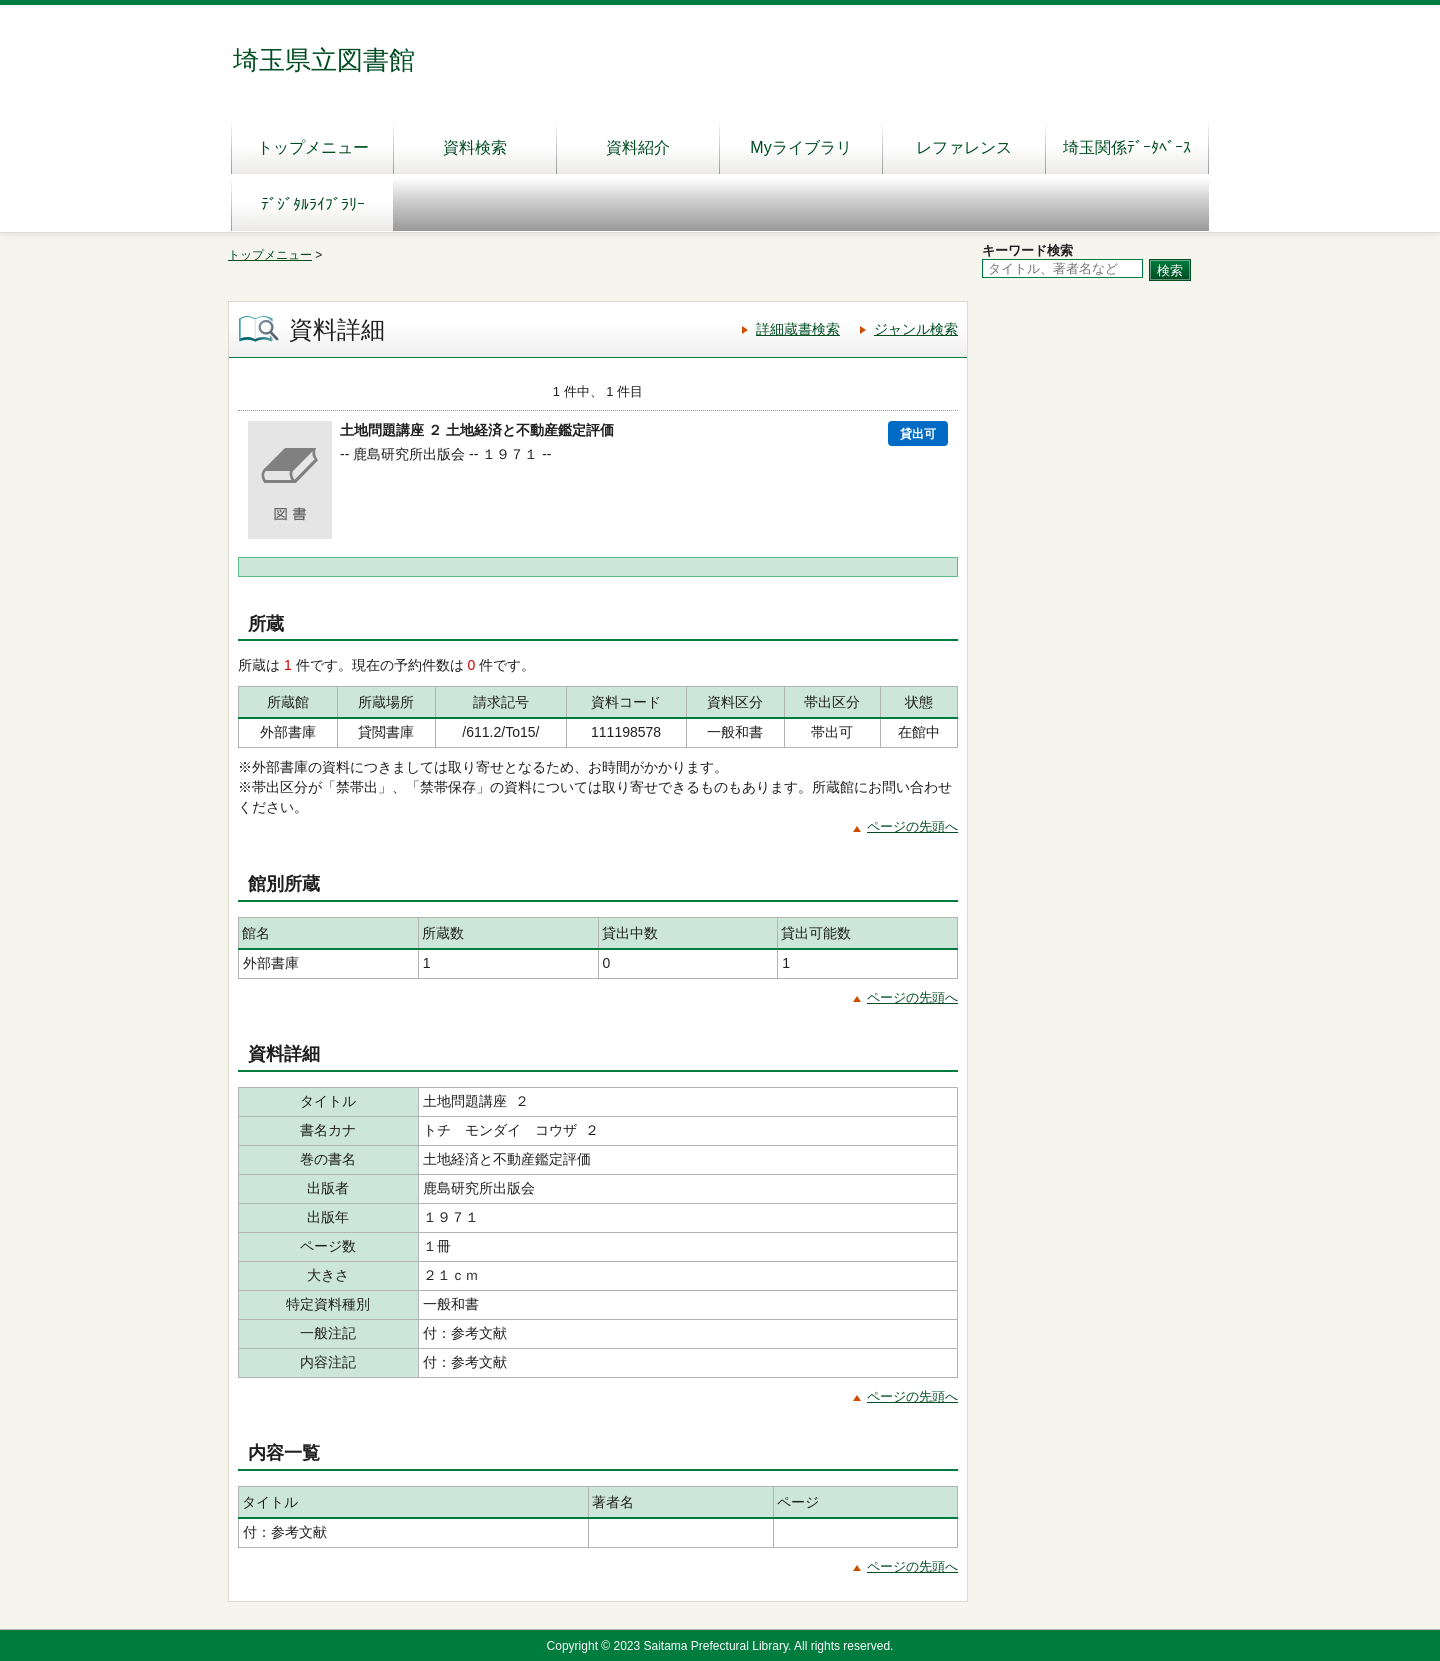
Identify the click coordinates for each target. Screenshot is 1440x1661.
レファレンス (964, 147)
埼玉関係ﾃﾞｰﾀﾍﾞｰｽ (1127, 147)
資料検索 (475, 147)
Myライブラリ (800, 147)
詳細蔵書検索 (798, 329)
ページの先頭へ (912, 826)
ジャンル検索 (916, 329)
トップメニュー (313, 147)
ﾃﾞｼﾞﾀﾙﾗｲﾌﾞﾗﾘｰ (313, 204)
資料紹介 (638, 147)
